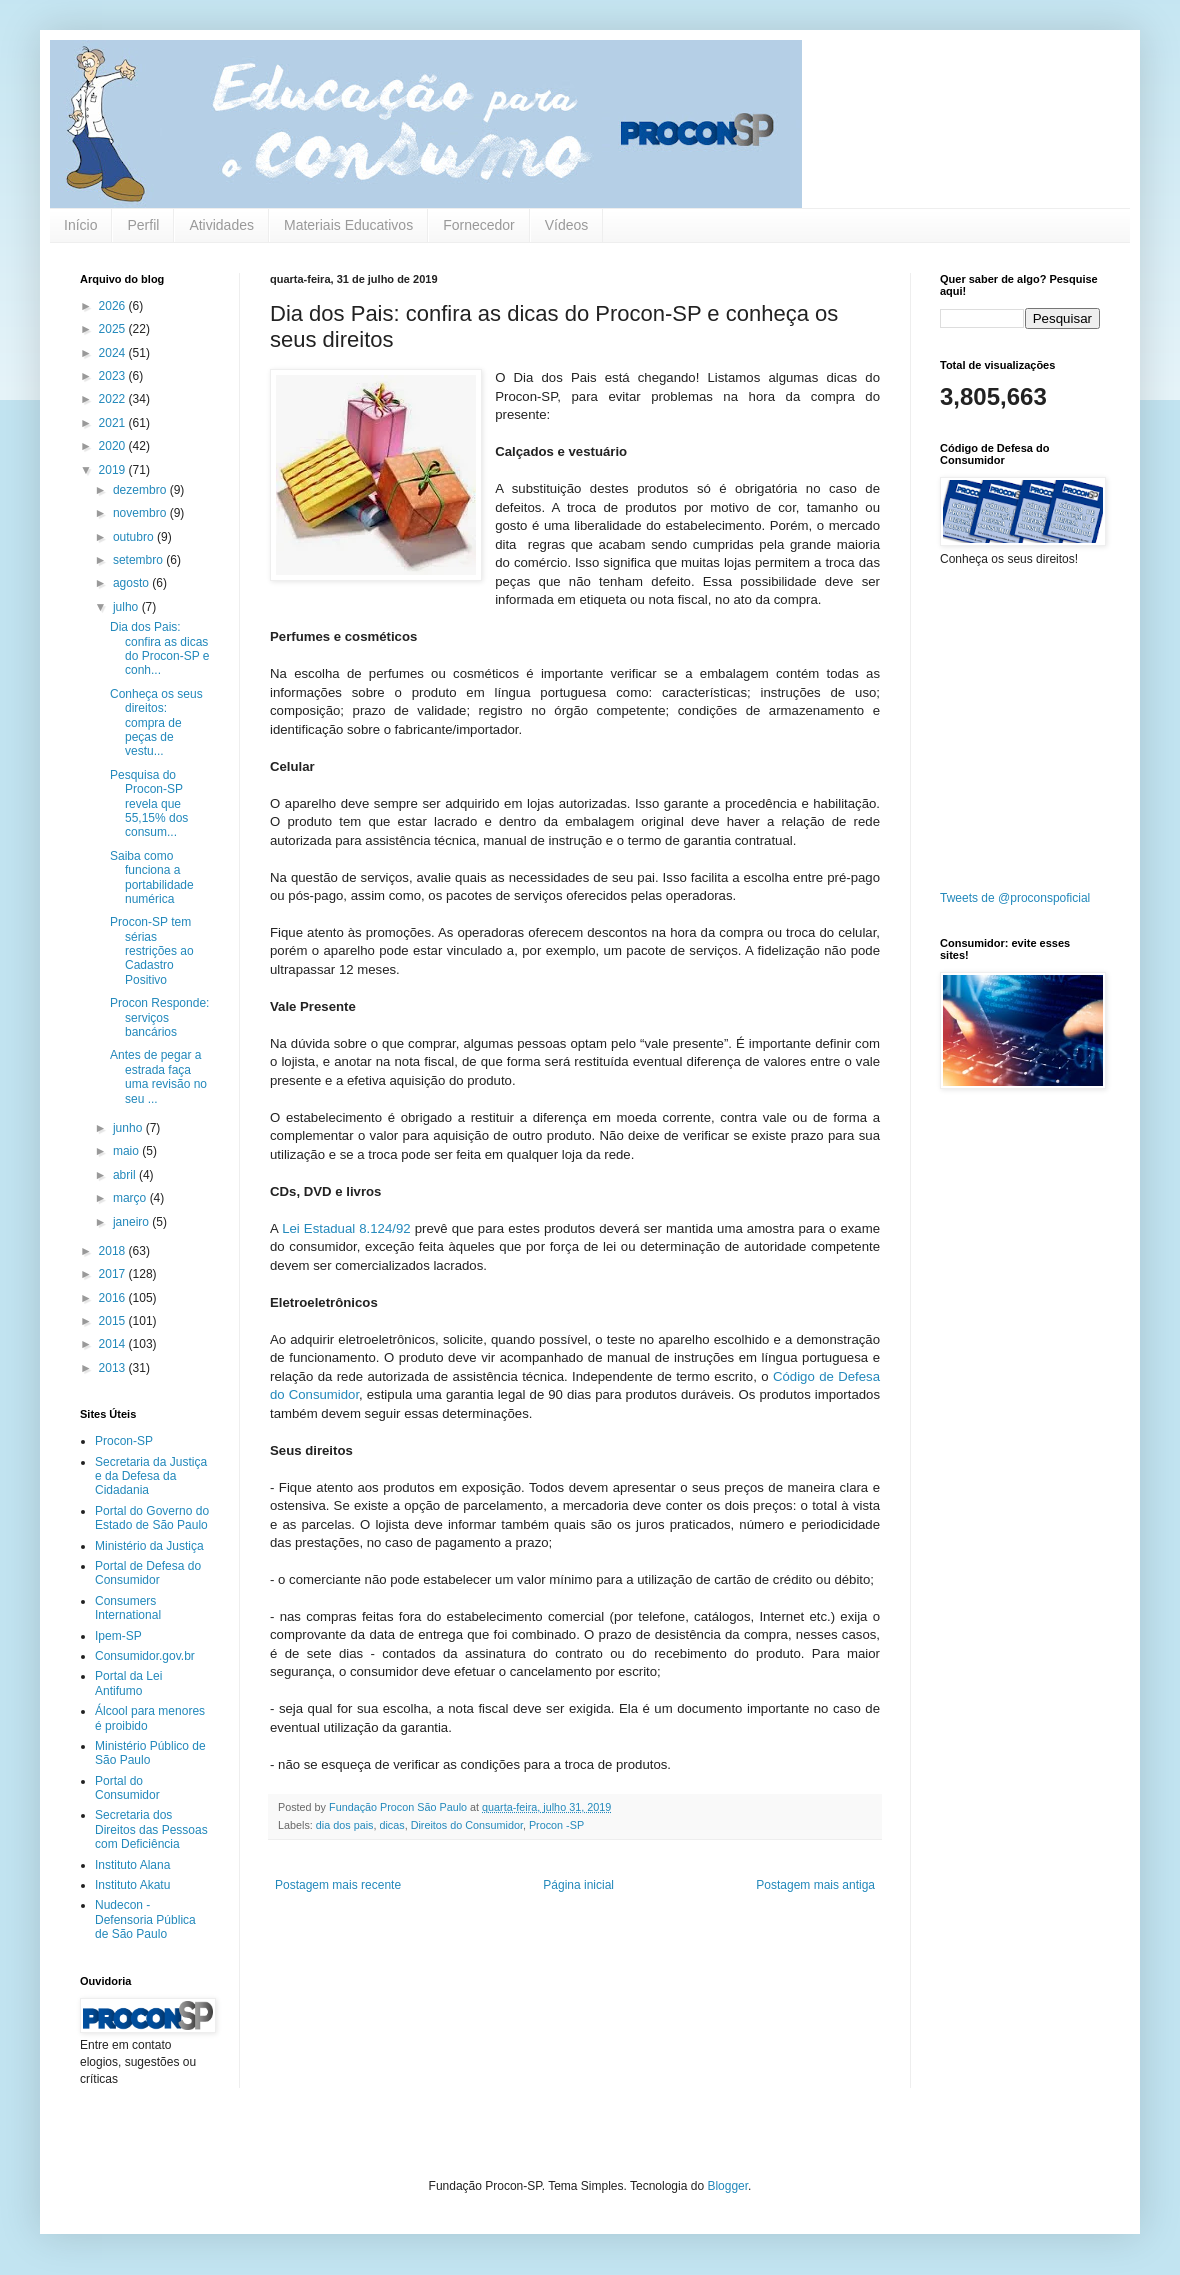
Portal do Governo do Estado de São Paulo (152, 1518)
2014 (114, 1344)
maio (127, 1151)
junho (129, 1128)
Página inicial (578, 1885)
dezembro (141, 490)
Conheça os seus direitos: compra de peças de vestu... (156, 723)
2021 (114, 423)
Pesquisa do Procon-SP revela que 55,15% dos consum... (149, 804)
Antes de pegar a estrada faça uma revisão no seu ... (158, 1076)
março (131, 1198)
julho (127, 607)
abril (126, 1175)
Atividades (221, 225)
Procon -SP (556, 1825)
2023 (114, 376)
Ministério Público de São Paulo (150, 1753)
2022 (114, 399)
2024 (114, 353)
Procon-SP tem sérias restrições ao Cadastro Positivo (152, 951)
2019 (114, 470)
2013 (114, 1368)
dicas (391, 1825)
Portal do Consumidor (127, 1788)
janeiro (132, 1222)
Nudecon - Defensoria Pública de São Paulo (145, 1919)
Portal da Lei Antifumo (128, 1683)
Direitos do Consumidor (467, 1825)
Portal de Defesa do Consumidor (148, 1573)
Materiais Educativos (348, 225)
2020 (114, 446)
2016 (114, 1298)
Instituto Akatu (132, 1885)
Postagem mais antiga (815, 1885)
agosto (132, 583)
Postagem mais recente (338, 1885)
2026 (114, 306)
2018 (114, 1251)
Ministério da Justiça (149, 1546)
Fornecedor (479, 225)
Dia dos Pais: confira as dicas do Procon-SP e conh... (160, 648)
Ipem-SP (118, 1636)
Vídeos (567, 225)
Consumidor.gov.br (145, 1656)
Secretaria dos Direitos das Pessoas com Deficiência (151, 1829)
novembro (141, 513)
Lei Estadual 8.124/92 (344, 1228)
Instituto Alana (132, 1865)
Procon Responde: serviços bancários (159, 1017)
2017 (114, 1274)
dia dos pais (345, 1825)
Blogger (727, 2186)
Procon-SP (124, 1441)
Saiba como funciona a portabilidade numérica (152, 877)
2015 (114, 1321)
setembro (139, 560)
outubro (135, 537)
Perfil (143, 225)
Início (80, 225)
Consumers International (128, 1608)
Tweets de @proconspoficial (1015, 898)
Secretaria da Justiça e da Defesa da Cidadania (151, 1476)
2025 (114, 329)
